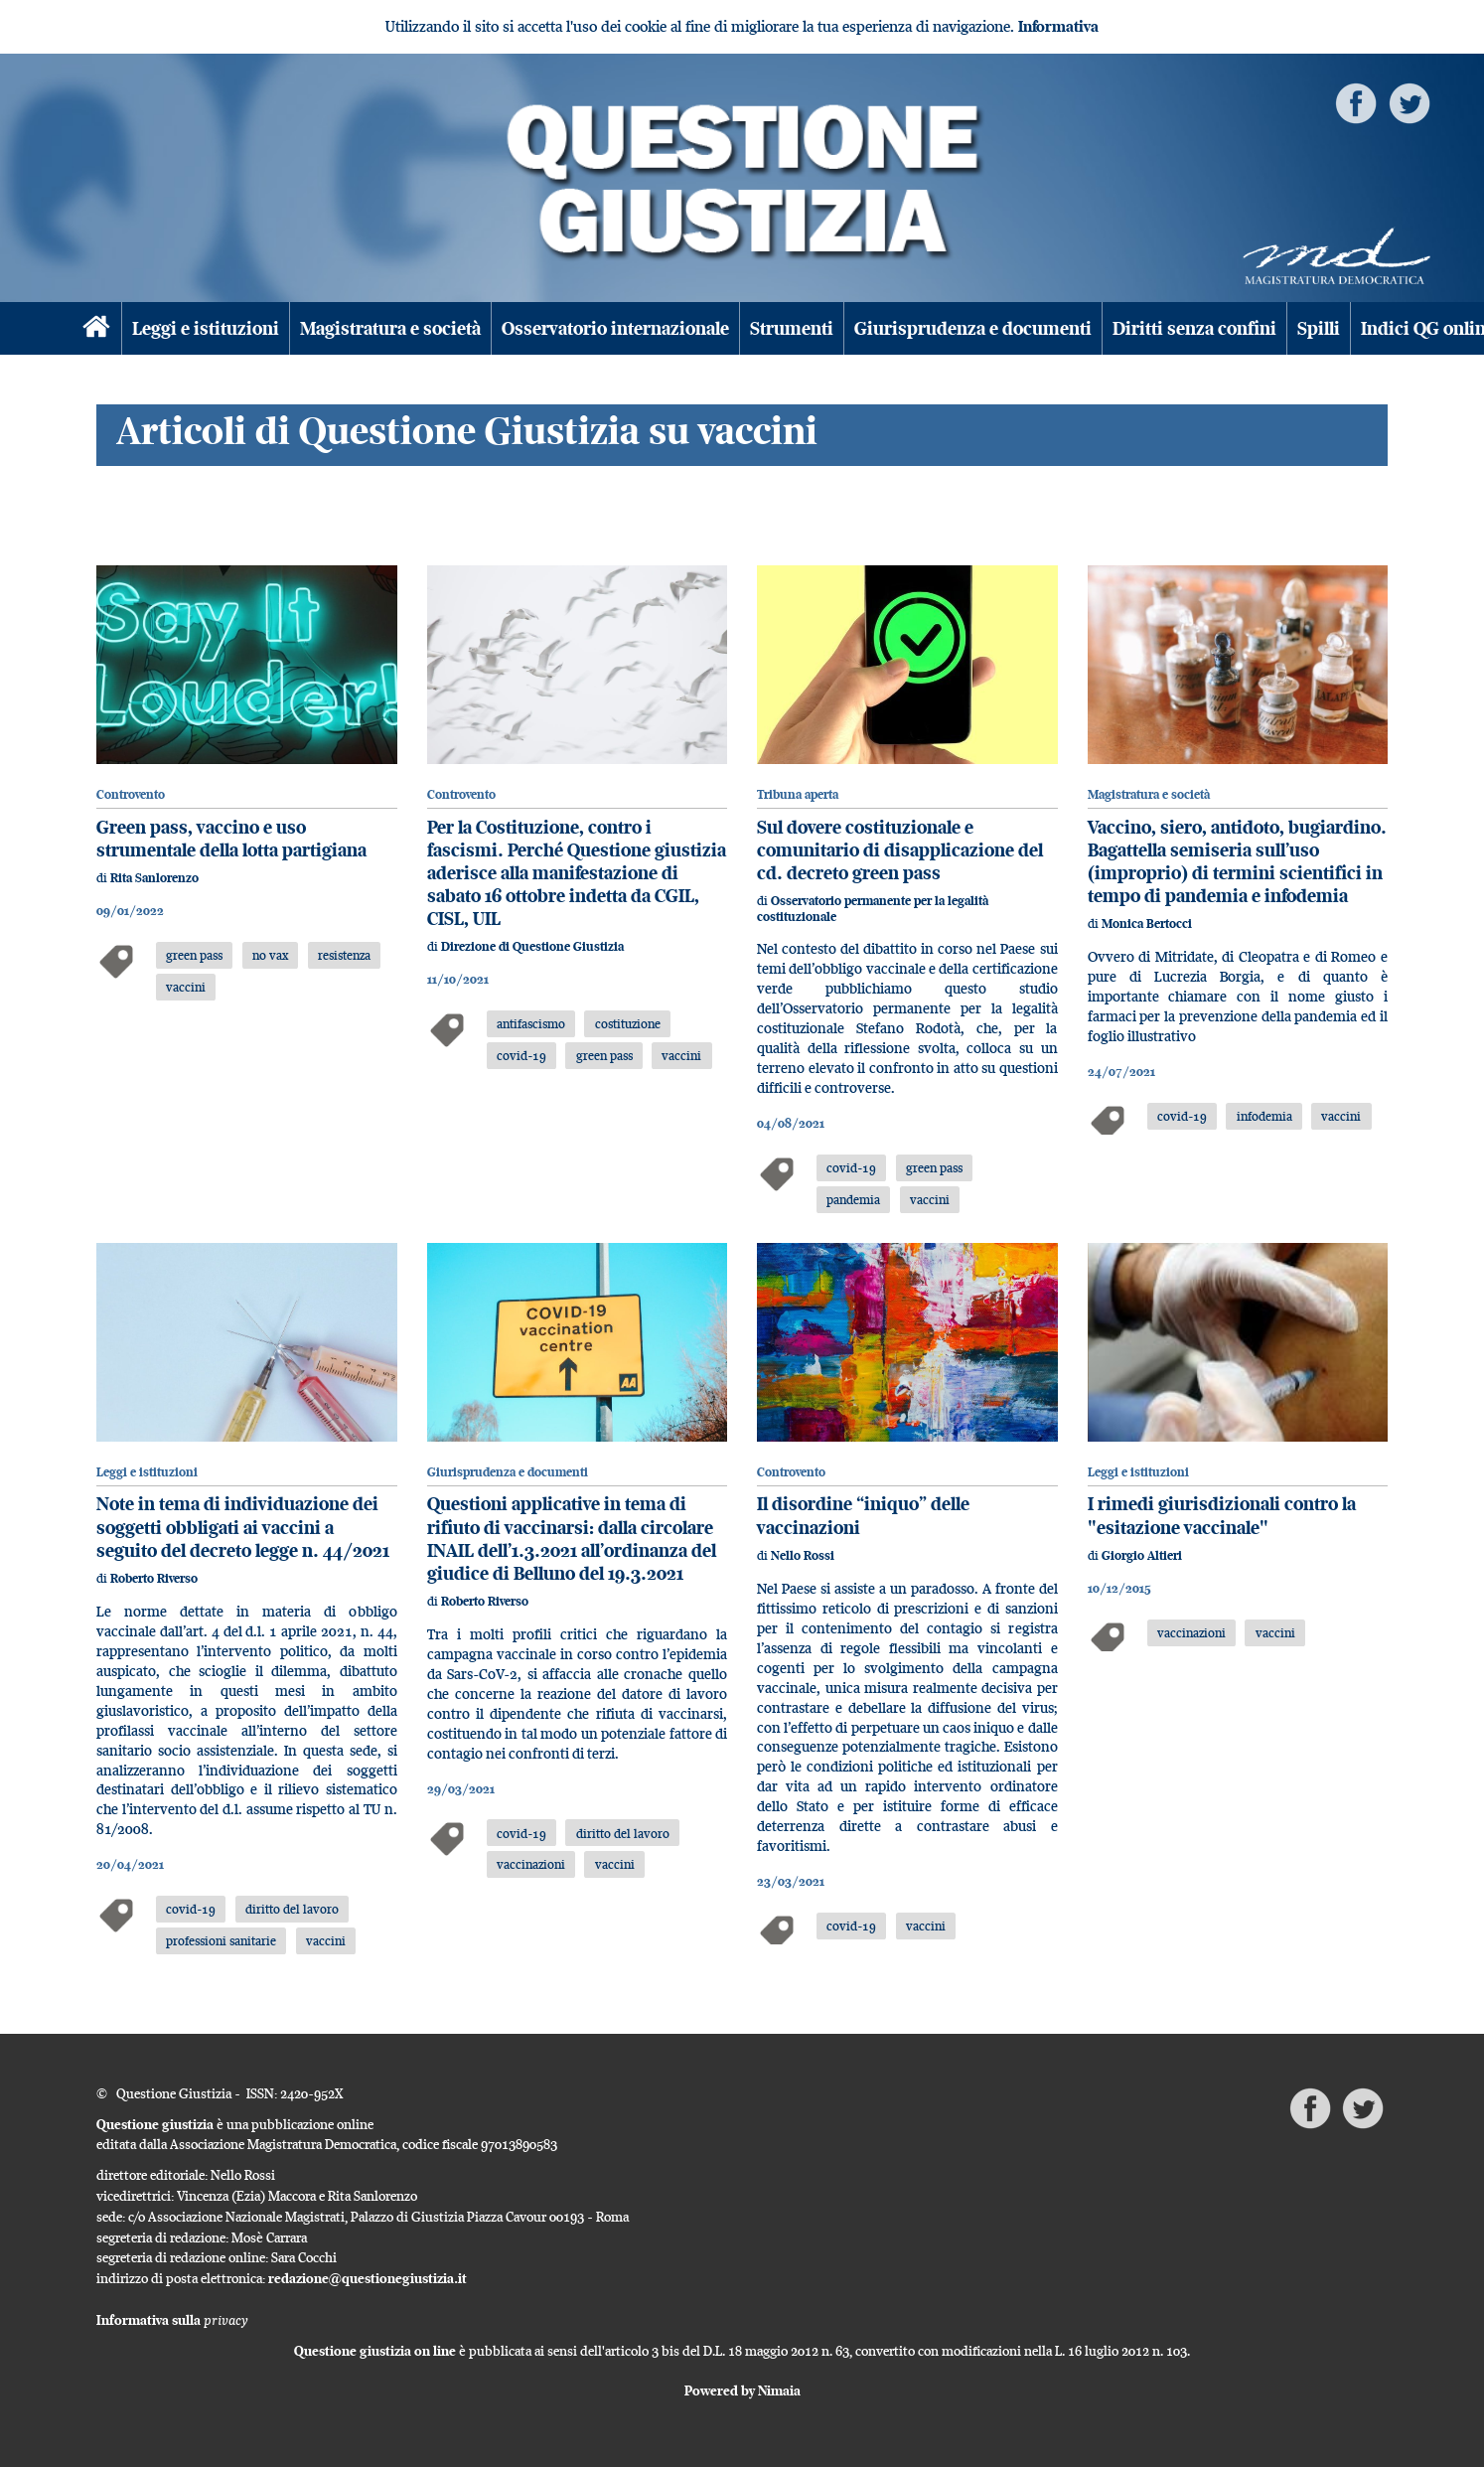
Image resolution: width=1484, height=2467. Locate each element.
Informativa (1058, 26)
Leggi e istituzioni (205, 328)
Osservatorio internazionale (615, 328)
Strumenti (791, 328)
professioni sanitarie (221, 1940)
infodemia (1264, 1116)
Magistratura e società (390, 328)
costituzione (628, 1023)
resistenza (344, 955)
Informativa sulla (172, 2320)
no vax (270, 955)
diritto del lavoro (292, 1909)
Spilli (1318, 328)
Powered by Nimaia (742, 2390)
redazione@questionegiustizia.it (367, 2278)
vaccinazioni (531, 1864)
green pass (194, 955)
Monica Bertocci (1147, 923)
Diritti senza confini (1194, 328)
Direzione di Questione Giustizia (532, 946)
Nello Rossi (802, 1555)
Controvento (130, 794)
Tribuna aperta (797, 794)
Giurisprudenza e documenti (973, 328)
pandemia (853, 1199)
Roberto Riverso (154, 1578)
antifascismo (531, 1023)
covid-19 (521, 1055)
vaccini (186, 987)
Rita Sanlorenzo (154, 877)
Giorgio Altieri (1142, 1555)
